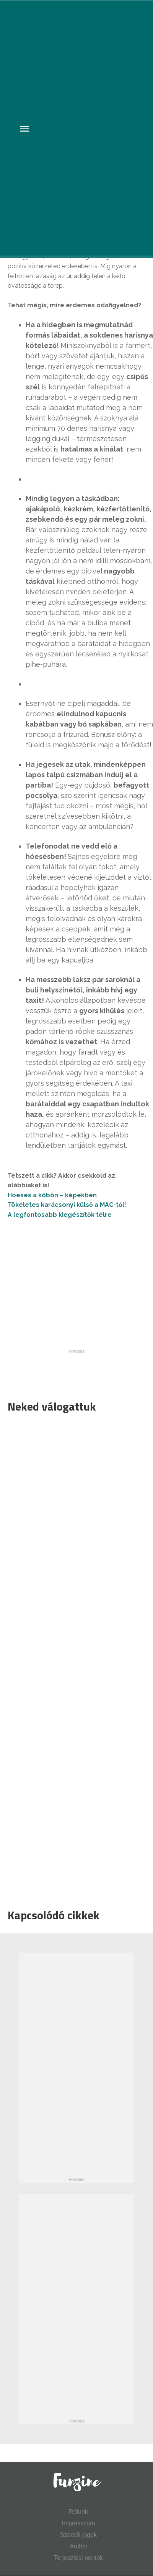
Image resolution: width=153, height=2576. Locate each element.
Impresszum (78, 2523)
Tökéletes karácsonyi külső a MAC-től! (67, 1204)
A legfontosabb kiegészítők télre (60, 1214)
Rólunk (78, 2511)
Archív (78, 2546)
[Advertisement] (68, 1659)
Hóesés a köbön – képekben (53, 1195)
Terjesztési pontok (78, 2558)
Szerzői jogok (78, 2535)
